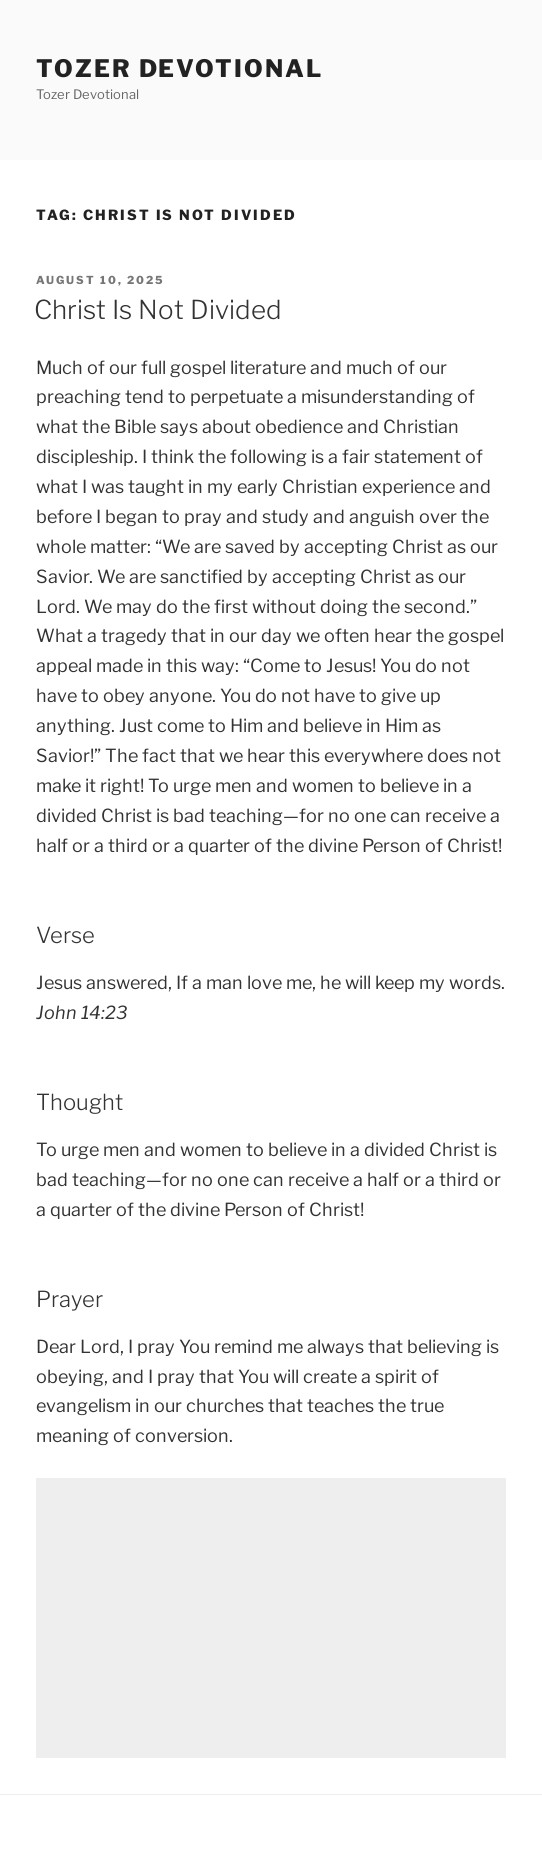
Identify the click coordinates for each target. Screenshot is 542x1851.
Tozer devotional (179, 68)
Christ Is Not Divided (158, 309)
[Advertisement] (271, 1618)
